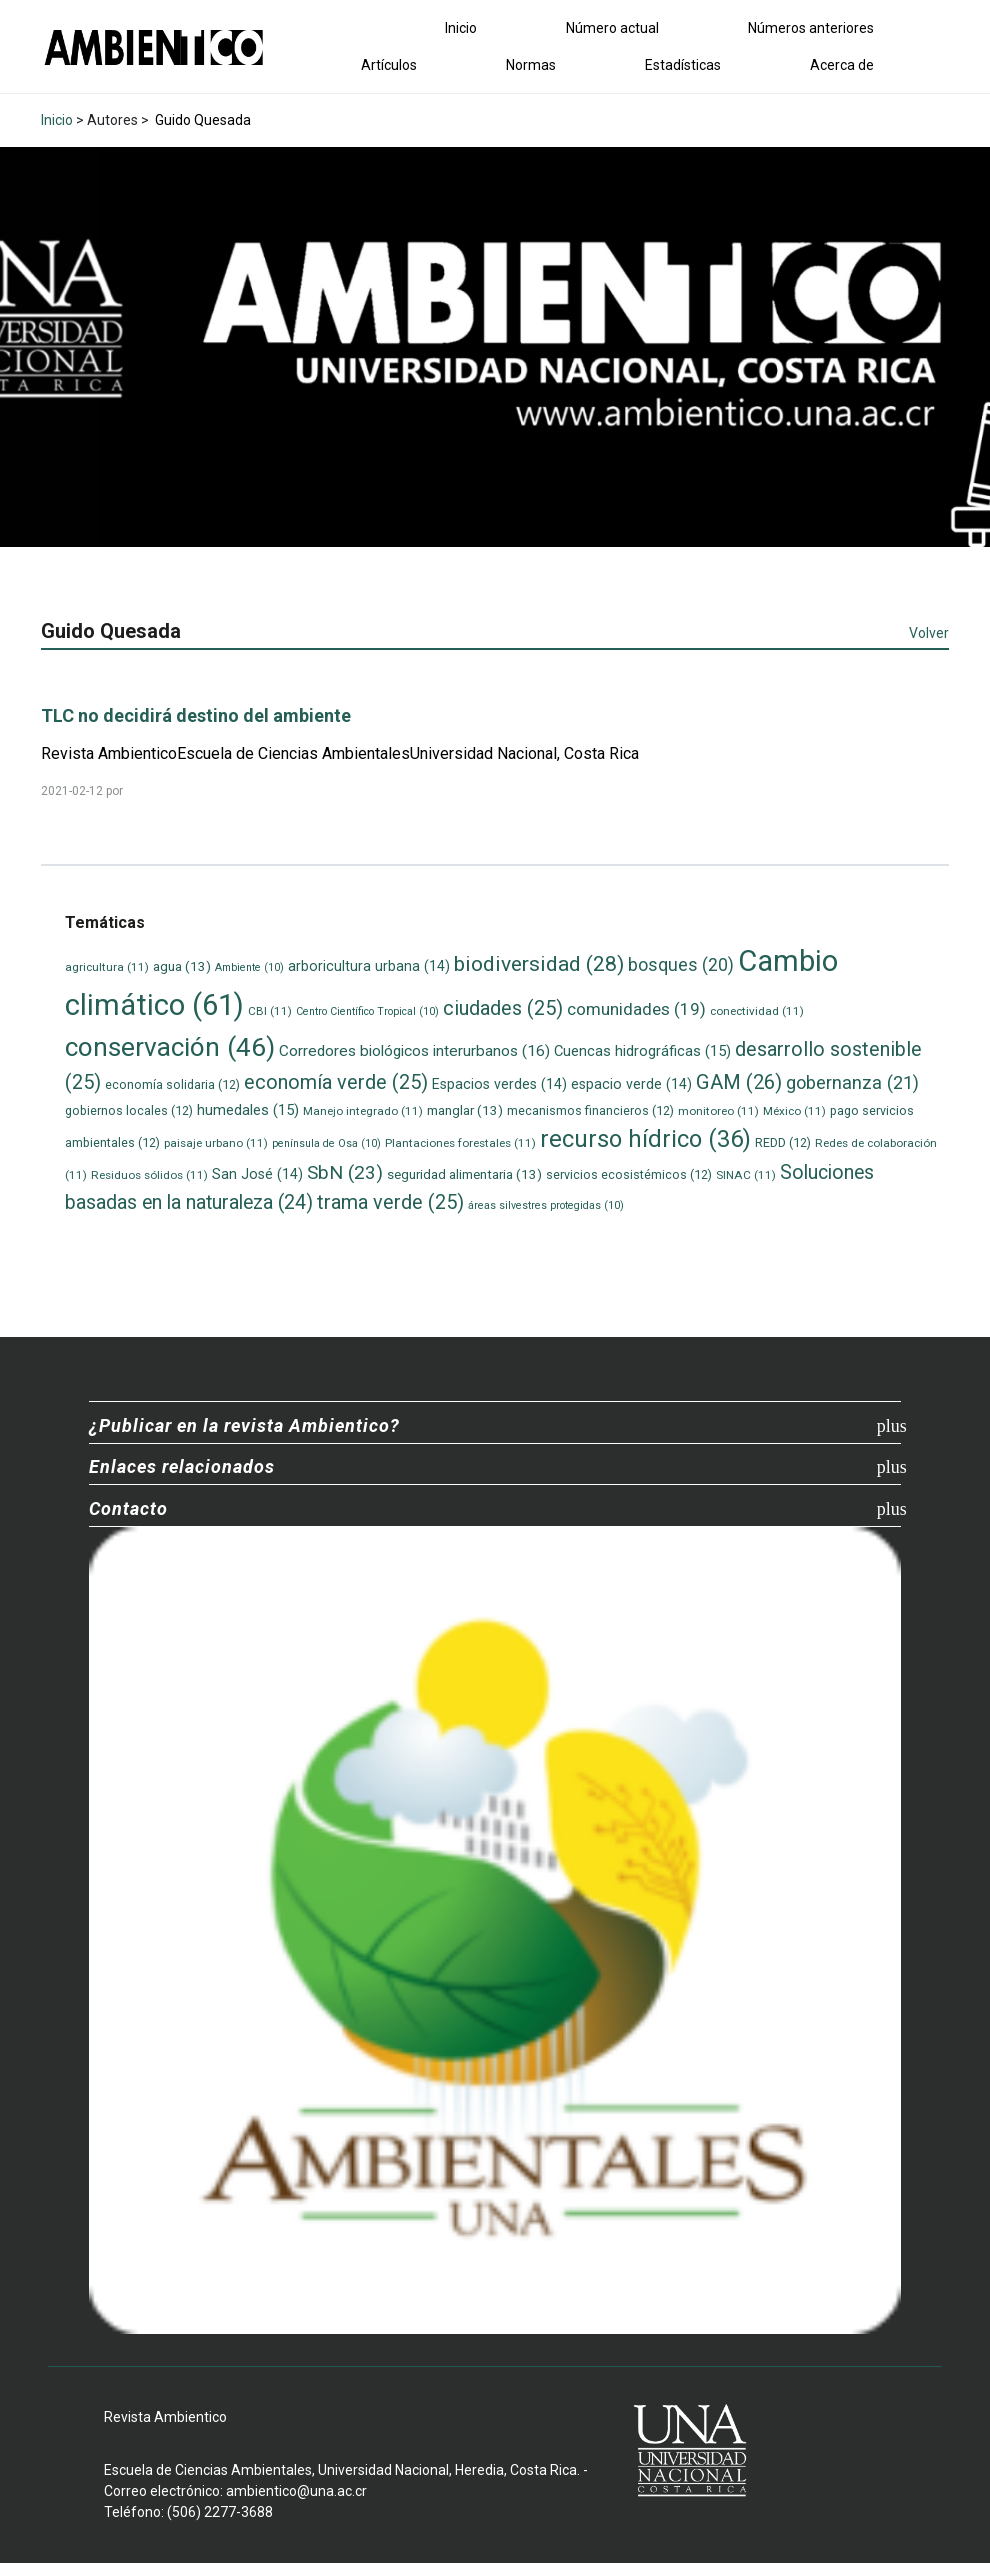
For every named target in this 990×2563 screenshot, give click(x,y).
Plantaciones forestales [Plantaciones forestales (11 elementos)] (460, 1143)
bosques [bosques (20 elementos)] (681, 965)
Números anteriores (811, 28)
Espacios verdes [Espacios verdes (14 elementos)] (499, 1084)
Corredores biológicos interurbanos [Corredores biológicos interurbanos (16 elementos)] (414, 1051)
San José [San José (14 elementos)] (257, 1174)
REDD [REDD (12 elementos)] (783, 1142)
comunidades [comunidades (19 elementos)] (636, 1009)
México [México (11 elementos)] (794, 1111)
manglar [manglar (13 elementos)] (465, 1110)
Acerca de (842, 65)
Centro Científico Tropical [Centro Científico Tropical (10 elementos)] (367, 1011)
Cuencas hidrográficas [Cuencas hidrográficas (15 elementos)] (642, 1051)
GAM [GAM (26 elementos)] (739, 1082)
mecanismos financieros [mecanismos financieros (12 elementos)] (590, 1110)
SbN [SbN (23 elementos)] (345, 1172)
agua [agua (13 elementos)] (182, 966)
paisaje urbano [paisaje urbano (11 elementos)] (216, 1143)
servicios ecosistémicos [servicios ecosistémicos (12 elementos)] (629, 1174)
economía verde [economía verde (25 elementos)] (336, 1082)
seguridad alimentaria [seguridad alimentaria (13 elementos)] (464, 1174)
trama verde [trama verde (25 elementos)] (390, 1202)
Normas (531, 65)
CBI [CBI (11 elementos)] (270, 1011)
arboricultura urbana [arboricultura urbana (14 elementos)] (369, 966)
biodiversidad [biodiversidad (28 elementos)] (539, 963)
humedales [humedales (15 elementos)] (248, 1110)
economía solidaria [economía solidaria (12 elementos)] (172, 1084)
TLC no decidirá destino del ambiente (196, 715)
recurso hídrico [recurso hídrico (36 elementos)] (645, 1139)
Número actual (612, 28)
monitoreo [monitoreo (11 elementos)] (718, 1111)
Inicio (461, 28)
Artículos (389, 65)
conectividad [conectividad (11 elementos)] (757, 1011)
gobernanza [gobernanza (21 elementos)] (852, 1082)
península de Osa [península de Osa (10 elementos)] (326, 1143)
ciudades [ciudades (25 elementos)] (503, 1008)
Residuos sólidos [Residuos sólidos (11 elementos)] (149, 1175)
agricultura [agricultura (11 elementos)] (107, 967)
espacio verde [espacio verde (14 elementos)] (631, 1084)
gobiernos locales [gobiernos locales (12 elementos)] (129, 1110)
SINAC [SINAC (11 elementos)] (746, 1175)
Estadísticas (683, 65)
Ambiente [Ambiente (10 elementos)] (249, 967)
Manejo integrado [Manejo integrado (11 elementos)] (363, 1111)
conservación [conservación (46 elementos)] (170, 1047)
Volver (929, 633)
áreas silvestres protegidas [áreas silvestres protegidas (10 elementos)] (546, 1205)
